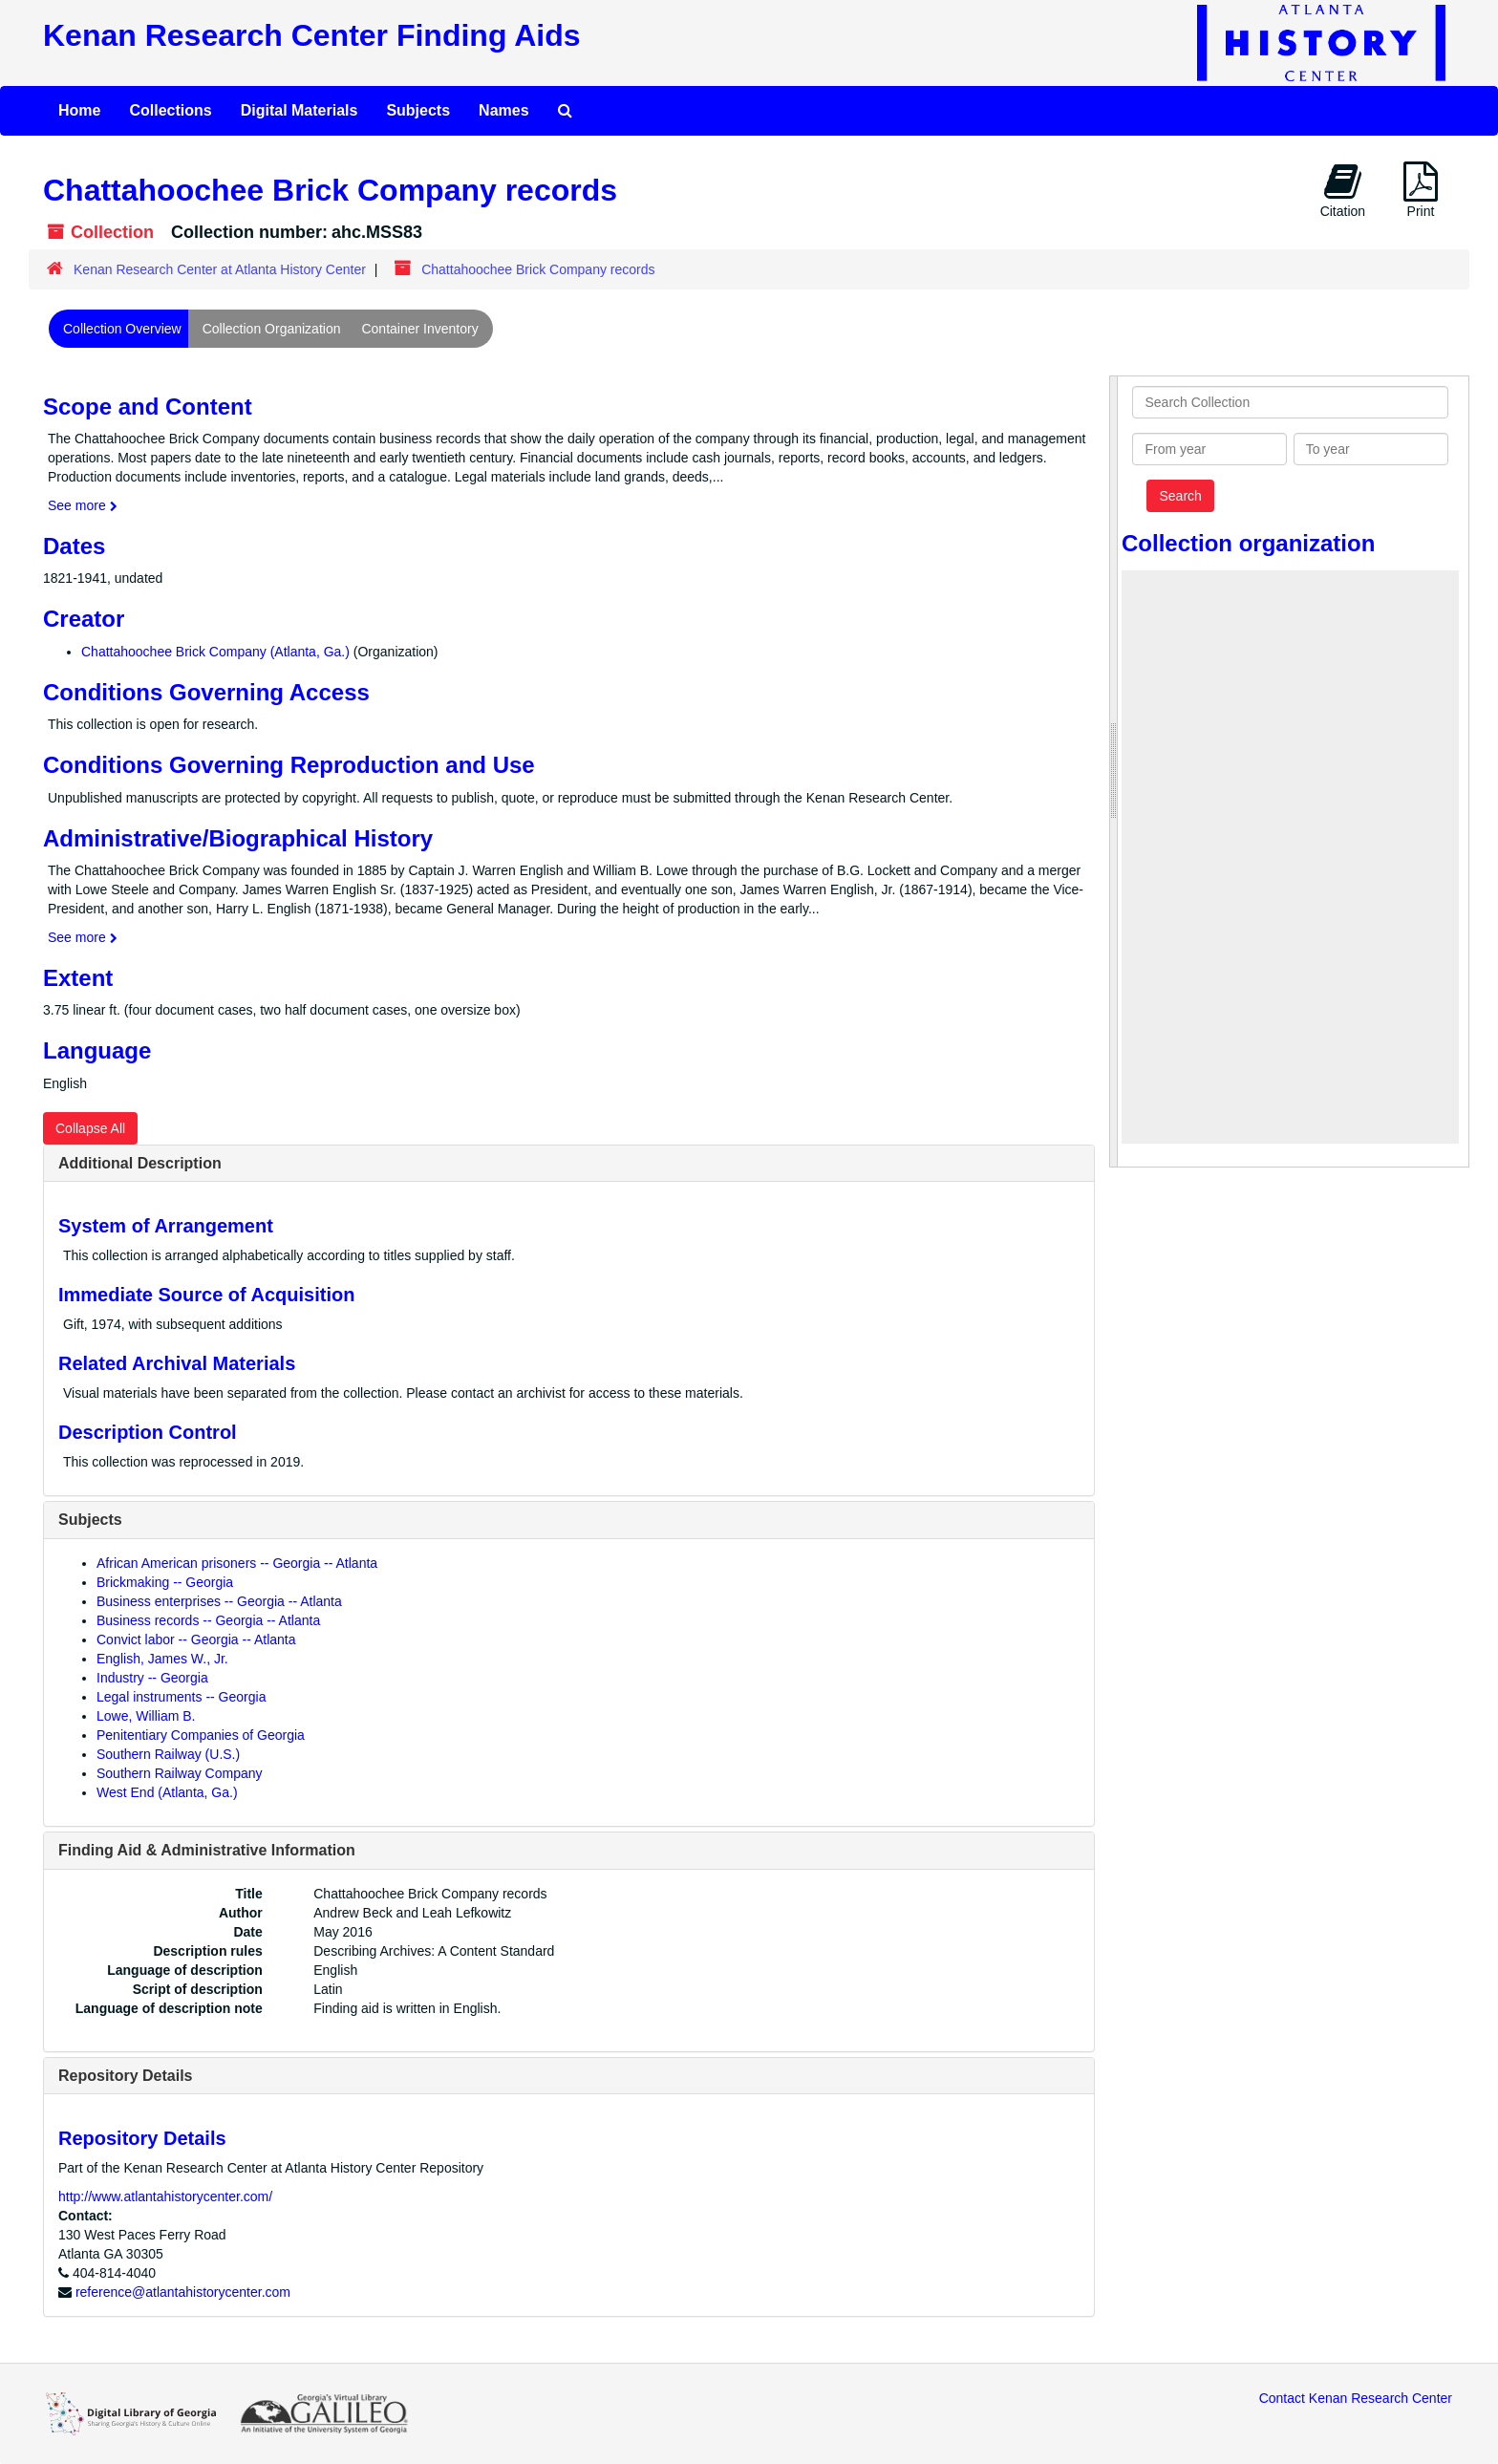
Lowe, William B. (145, 1716)
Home (79, 110)
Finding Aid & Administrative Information (206, 1850)
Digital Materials (299, 110)
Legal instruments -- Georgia (181, 1696)
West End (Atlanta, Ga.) (167, 1792)
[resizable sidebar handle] (1114, 771)
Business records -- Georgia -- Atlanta (208, 1620)
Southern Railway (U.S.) (168, 1754)
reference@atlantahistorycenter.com (182, 2292)
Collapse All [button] (90, 1128)
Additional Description (140, 1163)
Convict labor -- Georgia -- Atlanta (196, 1639)
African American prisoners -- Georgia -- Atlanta (236, 1563)
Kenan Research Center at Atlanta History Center (220, 269)
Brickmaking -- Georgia (164, 1582)
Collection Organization (272, 328)
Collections (170, 110)
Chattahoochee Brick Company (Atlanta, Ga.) (215, 651)
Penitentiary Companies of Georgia (200, 1735)
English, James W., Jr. (162, 1658)
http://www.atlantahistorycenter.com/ (165, 2196)
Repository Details (125, 2076)
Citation (1342, 190)
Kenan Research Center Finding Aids (311, 35)
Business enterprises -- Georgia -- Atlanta (219, 1601)
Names (503, 110)
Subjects (418, 110)
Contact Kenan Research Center (1355, 2398)
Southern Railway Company (179, 1773)
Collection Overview (122, 328)
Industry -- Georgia (152, 1677)
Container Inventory (419, 328)
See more (83, 505)
